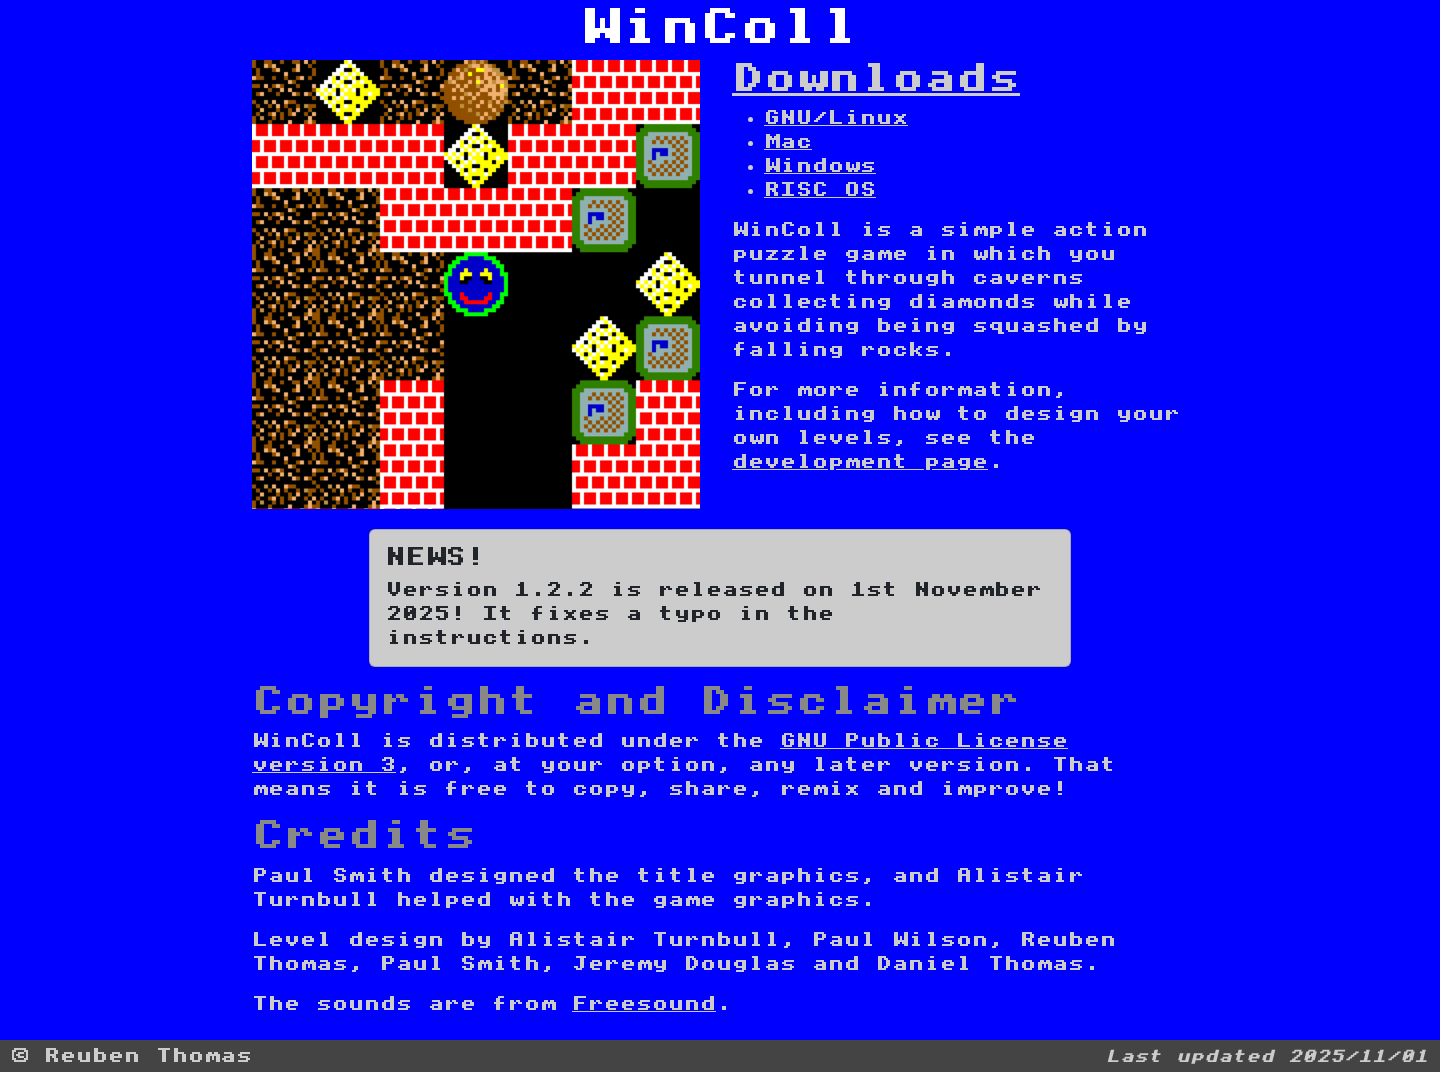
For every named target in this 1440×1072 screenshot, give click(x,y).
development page (860, 462)
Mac (788, 142)
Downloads (876, 79)
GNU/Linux (836, 118)
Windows (820, 166)
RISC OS (820, 190)
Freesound (644, 1004)
